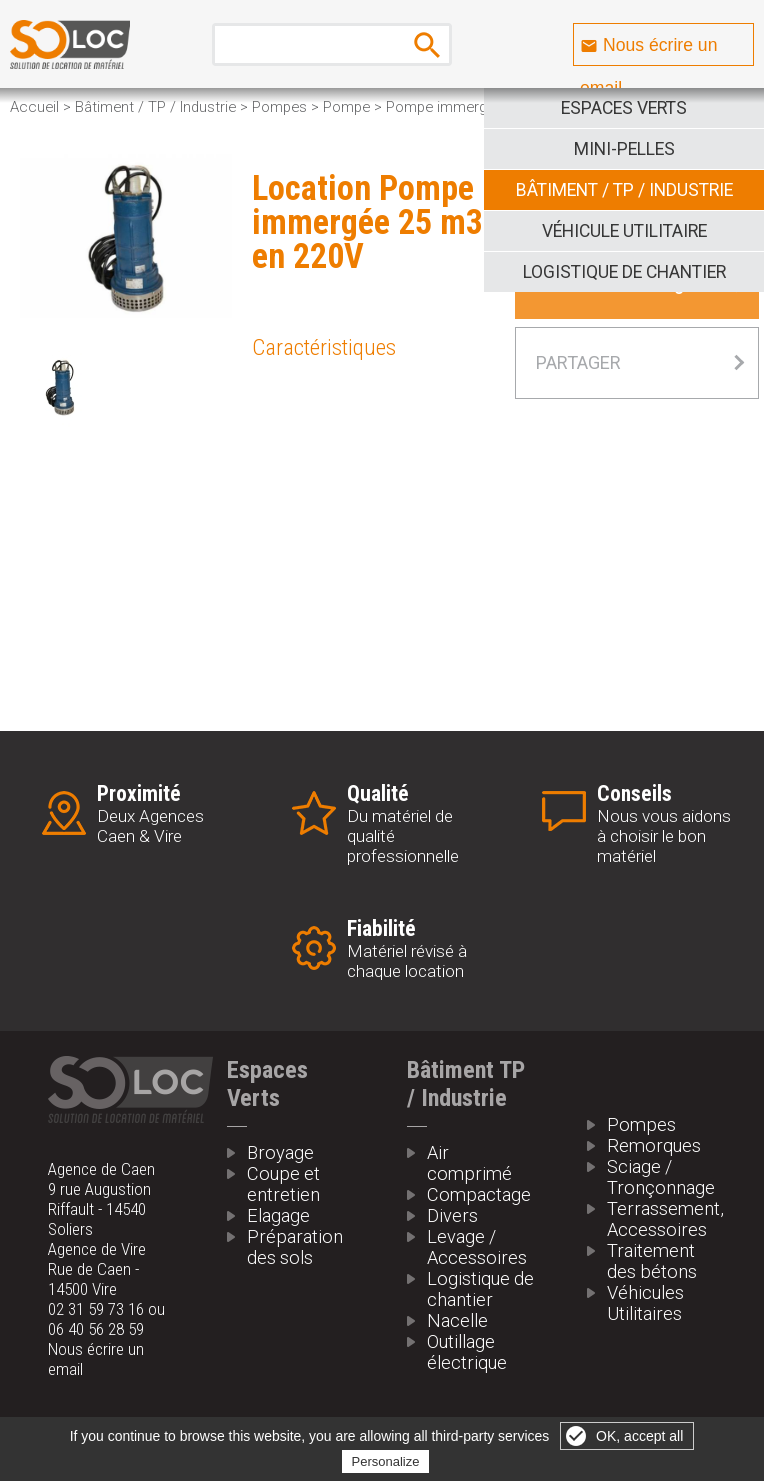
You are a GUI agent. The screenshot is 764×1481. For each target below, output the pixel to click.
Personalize (386, 1461)
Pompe (346, 107)
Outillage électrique (467, 1352)
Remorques (654, 1145)
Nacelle (457, 1320)
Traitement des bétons (652, 1261)
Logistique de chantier (480, 1289)
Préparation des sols (295, 1247)
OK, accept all (639, 1436)
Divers (452, 1215)
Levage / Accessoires (477, 1247)
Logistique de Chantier (624, 272)
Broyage (280, 1152)
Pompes (279, 107)
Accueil (34, 107)
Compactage (479, 1194)
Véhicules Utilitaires (645, 1303)
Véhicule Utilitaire (624, 231)
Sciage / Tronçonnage (661, 1177)
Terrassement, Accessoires (662, 1219)
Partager (578, 362)
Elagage (278, 1215)
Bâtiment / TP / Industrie (624, 190)
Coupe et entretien (283, 1184)
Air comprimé (469, 1163)
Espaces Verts (624, 108)
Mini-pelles (624, 149)
